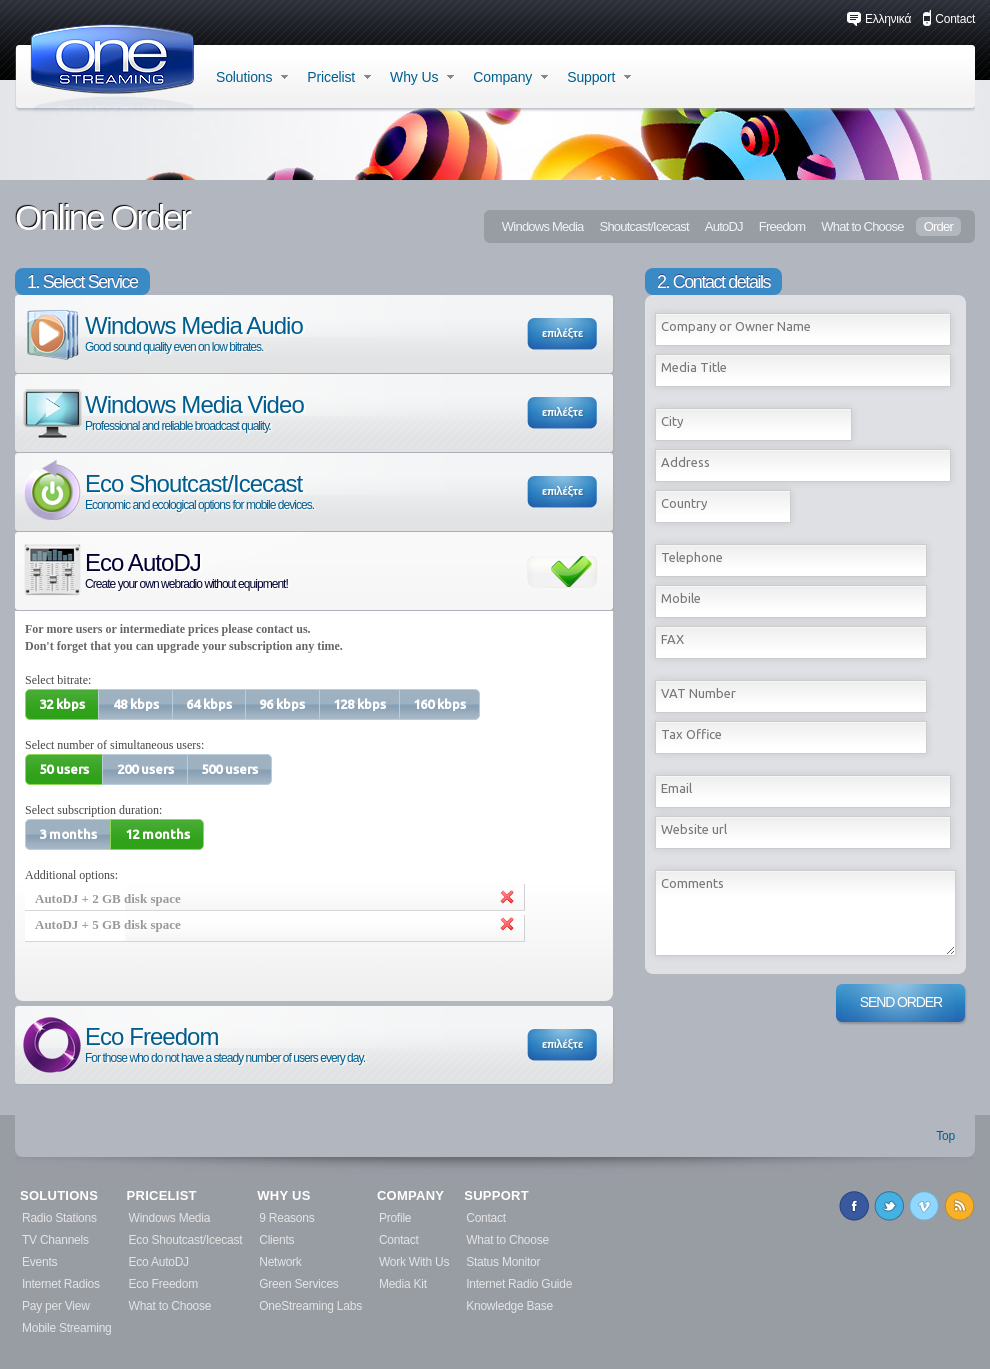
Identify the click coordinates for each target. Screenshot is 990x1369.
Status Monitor (503, 1262)
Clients (276, 1240)
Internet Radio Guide (519, 1284)
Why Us (422, 77)
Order (938, 226)
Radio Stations (59, 1218)
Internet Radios (61, 1284)
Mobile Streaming (67, 1328)
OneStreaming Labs (310, 1306)
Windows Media (543, 226)
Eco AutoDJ (154, 569)
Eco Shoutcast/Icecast (167, 490)
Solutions (252, 77)
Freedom (782, 226)
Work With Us (414, 1262)
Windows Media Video (162, 411)
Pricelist (339, 77)
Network (280, 1262)
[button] (62, 704)
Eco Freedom (192, 1043)
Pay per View (56, 1306)
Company (510, 77)
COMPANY (410, 1196)
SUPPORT (496, 1196)
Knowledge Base (509, 1306)
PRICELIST (162, 1196)
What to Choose (862, 226)
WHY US (283, 1196)
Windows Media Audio (161, 332)
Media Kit (403, 1284)
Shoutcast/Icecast (643, 226)
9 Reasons (286, 1218)
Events (39, 1262)
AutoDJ (724, 226)
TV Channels (55, 1240)
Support (599, 77)
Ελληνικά (878, 19)
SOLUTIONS (59, 1196)
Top (945, 1136)
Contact (948, 19)
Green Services (298, 1284)
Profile (395, 1218)
